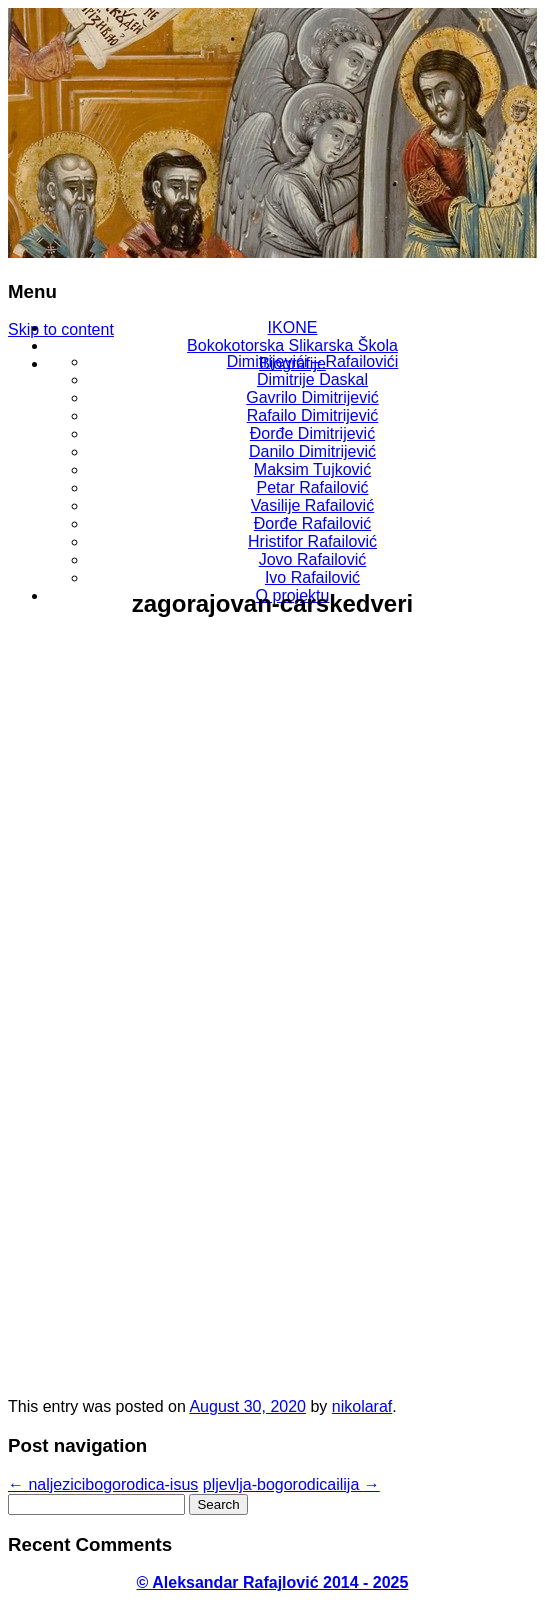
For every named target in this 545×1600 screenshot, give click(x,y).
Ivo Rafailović (312, 577)
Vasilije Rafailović (312, 505)
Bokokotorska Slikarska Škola (292, 345)
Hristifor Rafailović (312, 541)
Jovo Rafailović (313, 559)
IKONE (293, 327)
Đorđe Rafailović (312, 523)
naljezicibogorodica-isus (103, 1484)
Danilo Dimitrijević (312, 451)
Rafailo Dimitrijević (313, 415)
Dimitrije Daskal (312, 379)
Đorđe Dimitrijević (312, 433)
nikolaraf (362, 1406)
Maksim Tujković (312, 469)
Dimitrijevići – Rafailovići (313, 361)
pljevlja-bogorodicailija (291, 1484)
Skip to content (61, 329)
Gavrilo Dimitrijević (312, 397)
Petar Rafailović (312, 487)
